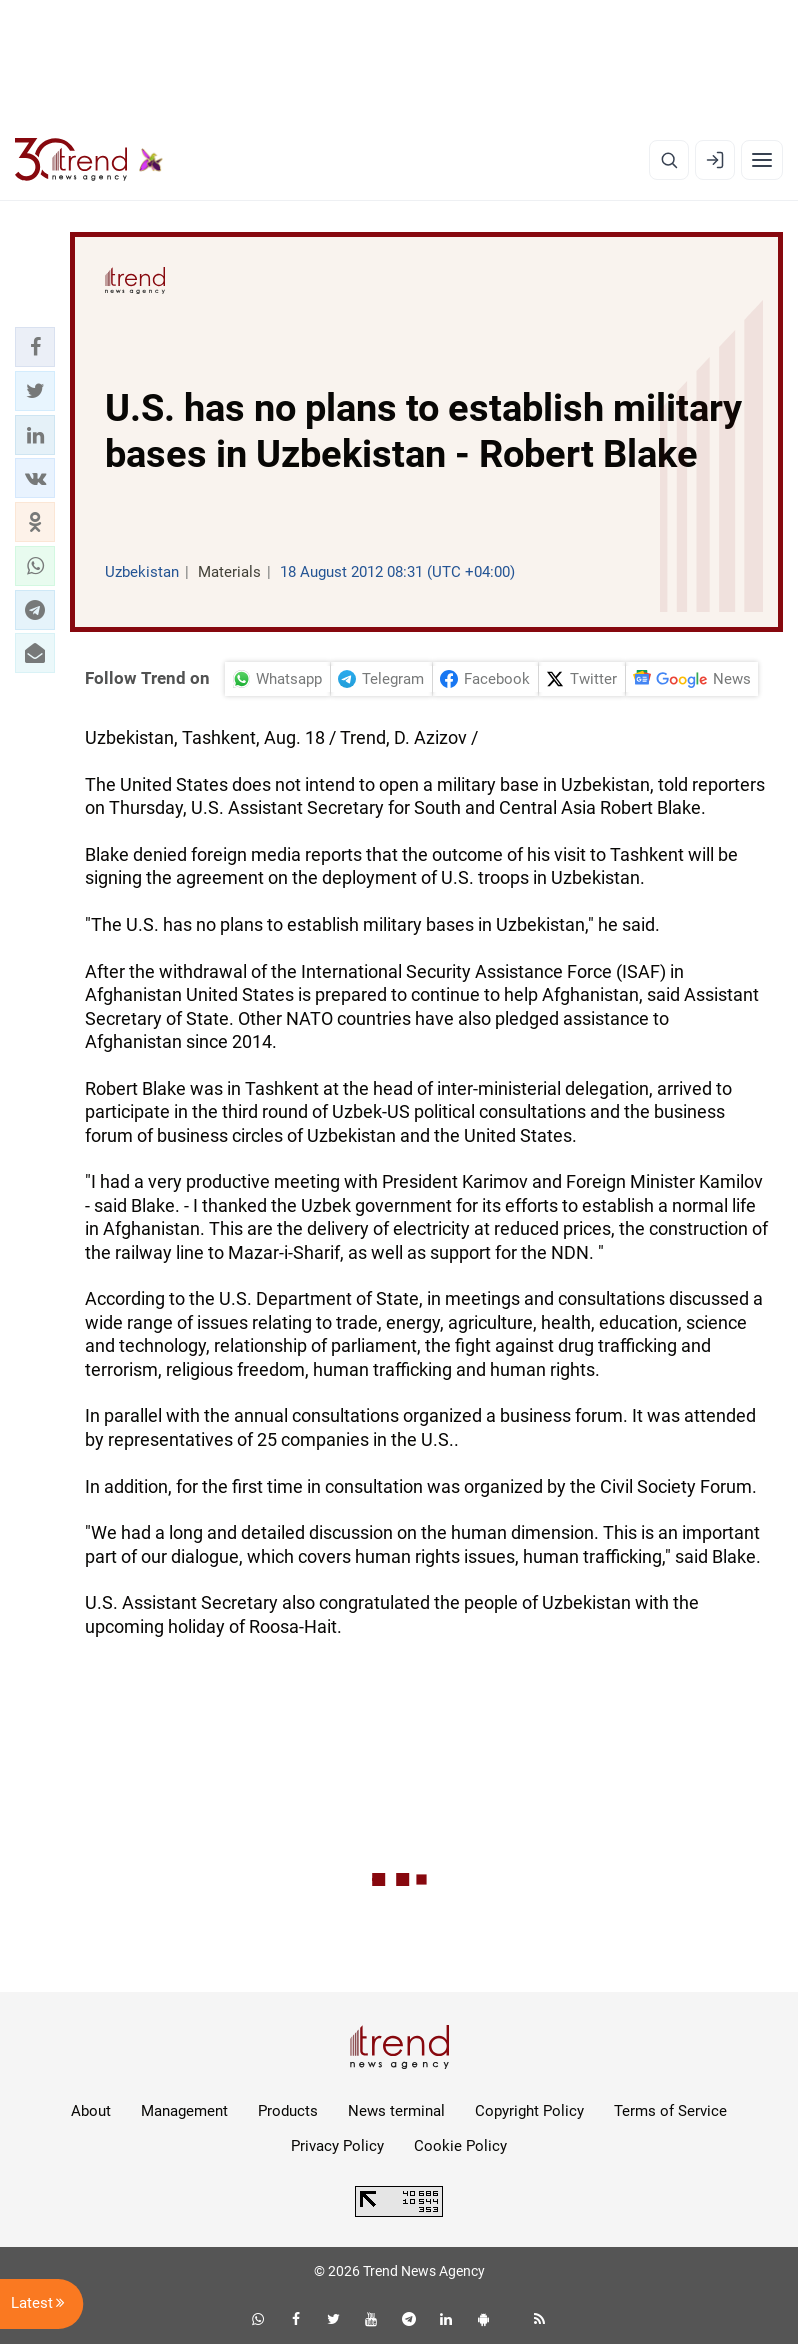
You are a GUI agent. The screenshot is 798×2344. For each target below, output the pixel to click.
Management (184, 2111)
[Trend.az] (89, 160)
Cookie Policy (460, 2146)
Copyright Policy (529, 2111)
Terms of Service (670, 2111)
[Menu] (762, 160)
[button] (35, 347)
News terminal (396, 2111)
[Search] (669, 160)
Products (288, 2111)
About (91, 2111)
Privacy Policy (337, 2146)
